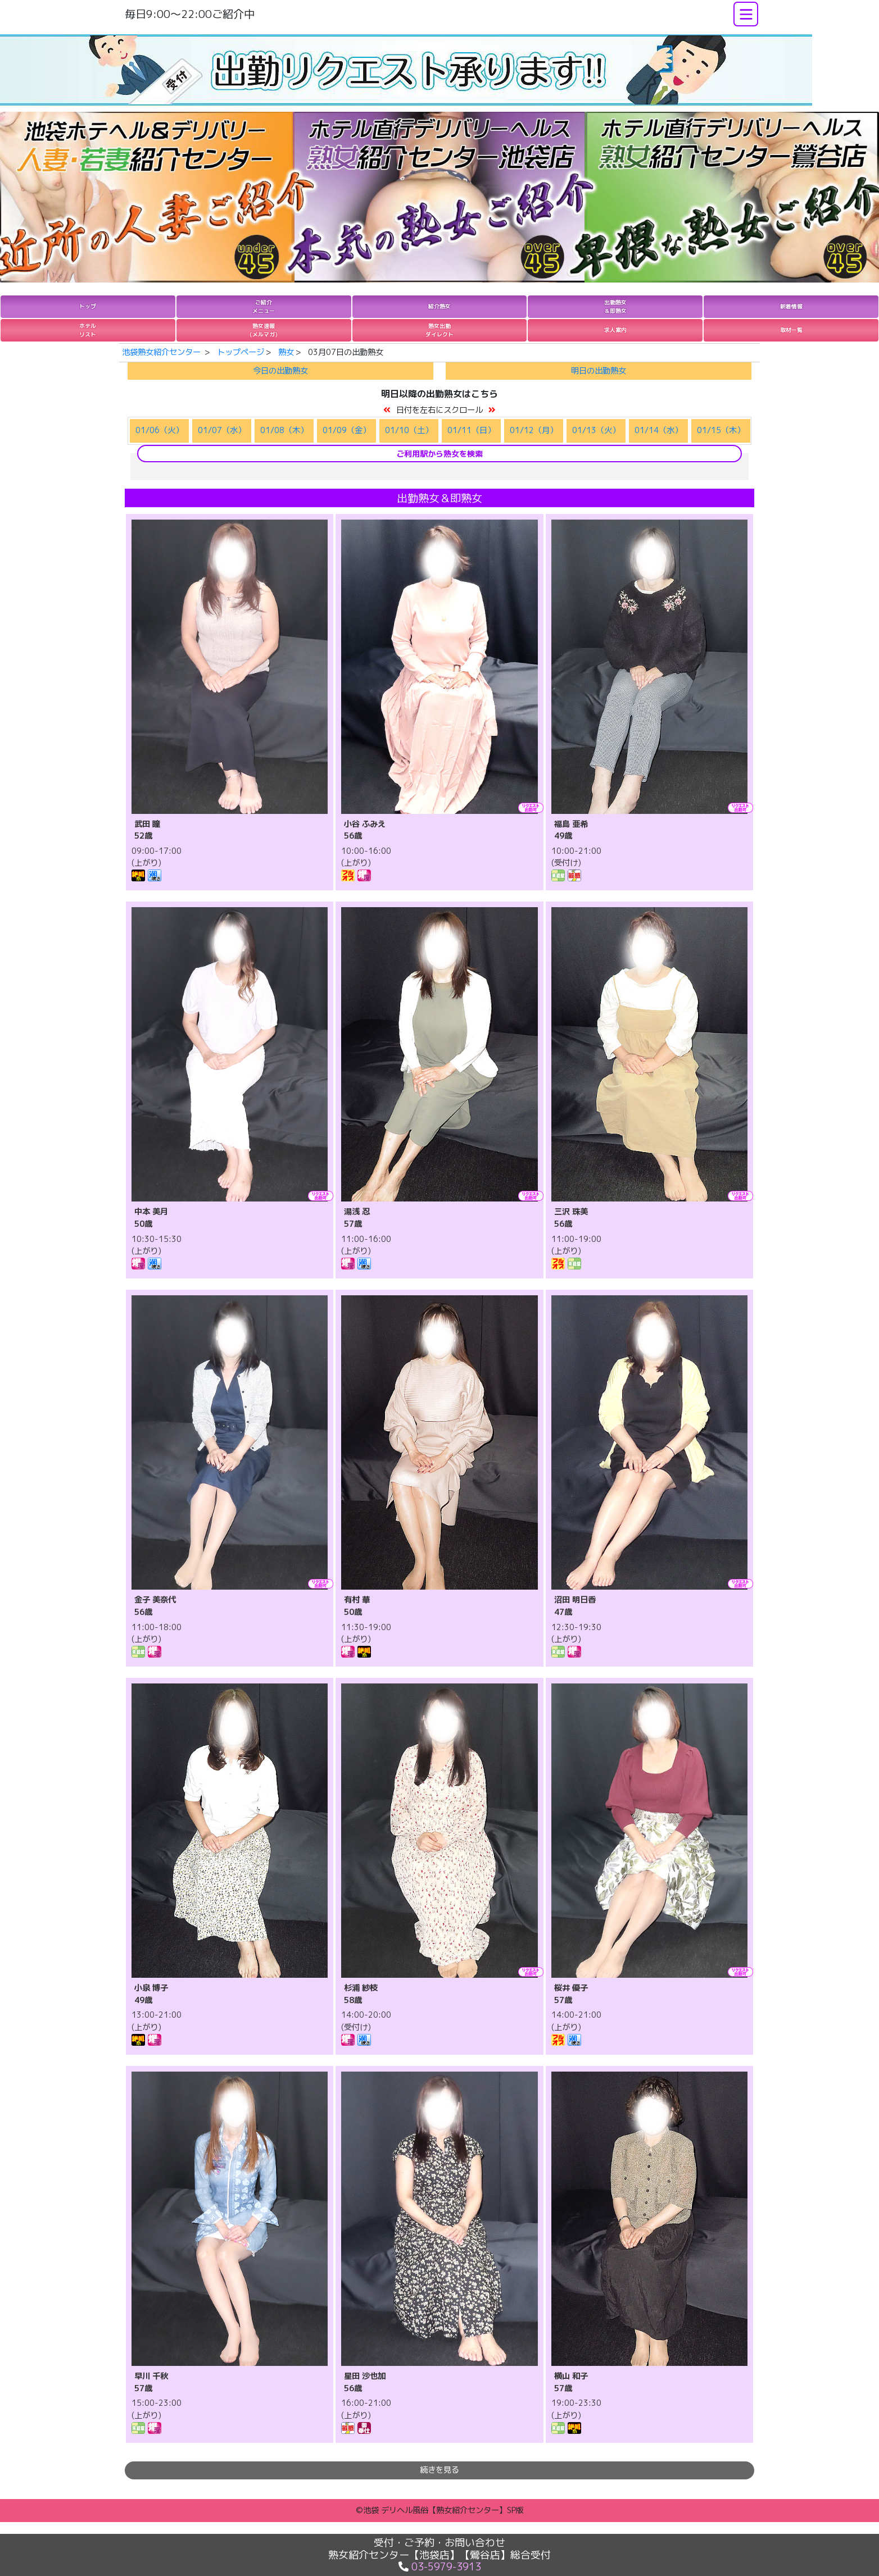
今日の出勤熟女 (280, 370)
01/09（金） (346, 430)
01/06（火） (159, 430)
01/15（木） (721, 430)
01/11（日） (471, 430)
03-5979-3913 (446, 2567)
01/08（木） (284, 430)
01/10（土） (409, 430)
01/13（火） (596, 430)
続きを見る (439, 2469)
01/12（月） (534, 430)
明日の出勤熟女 (598, 370)
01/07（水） (222, 430)
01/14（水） (658, 430)
